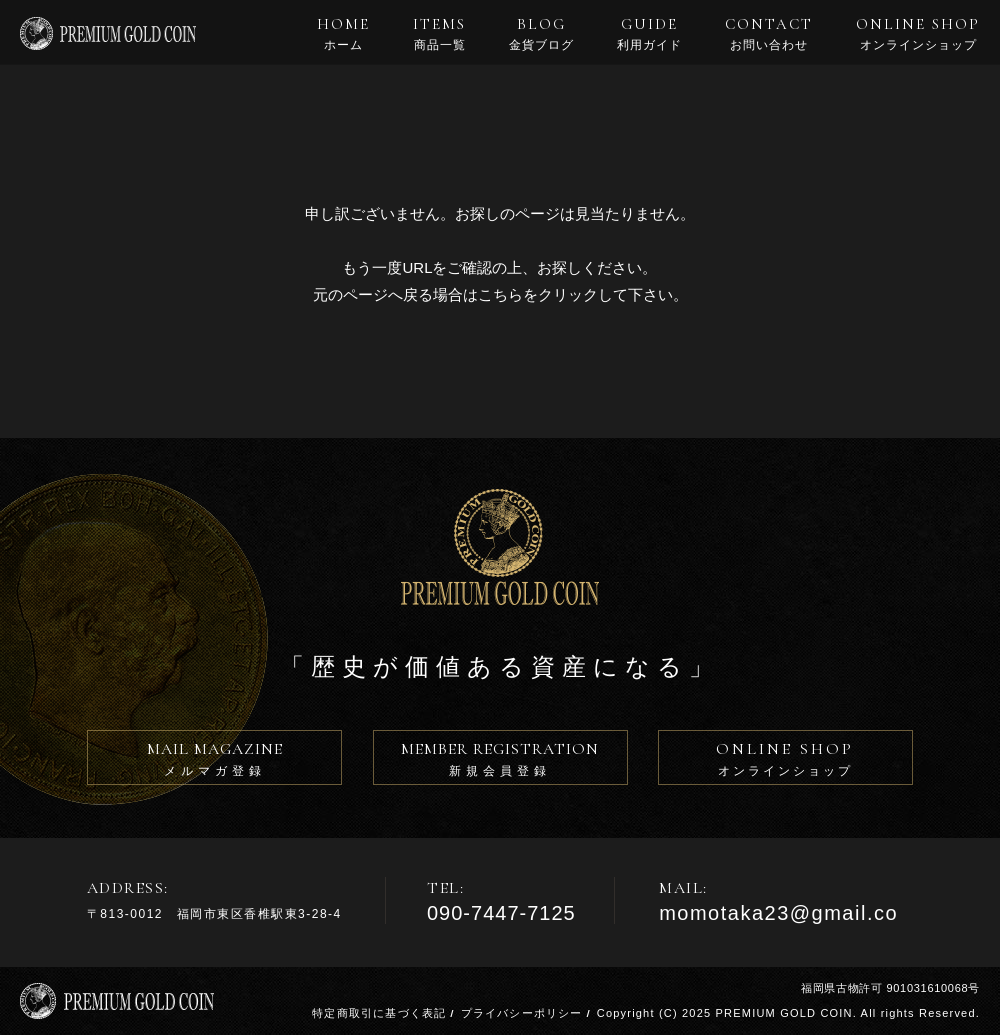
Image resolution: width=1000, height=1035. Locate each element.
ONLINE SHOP (918, 34)
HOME (343, 34)
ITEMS (439, 34)
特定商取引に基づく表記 (379, 1013)
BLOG (541, 34)
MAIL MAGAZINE (214, 762)
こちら (500, 294)
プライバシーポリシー (522, 1013)
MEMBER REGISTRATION (500, 762)
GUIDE (649, 34)
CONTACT (769, 34)
